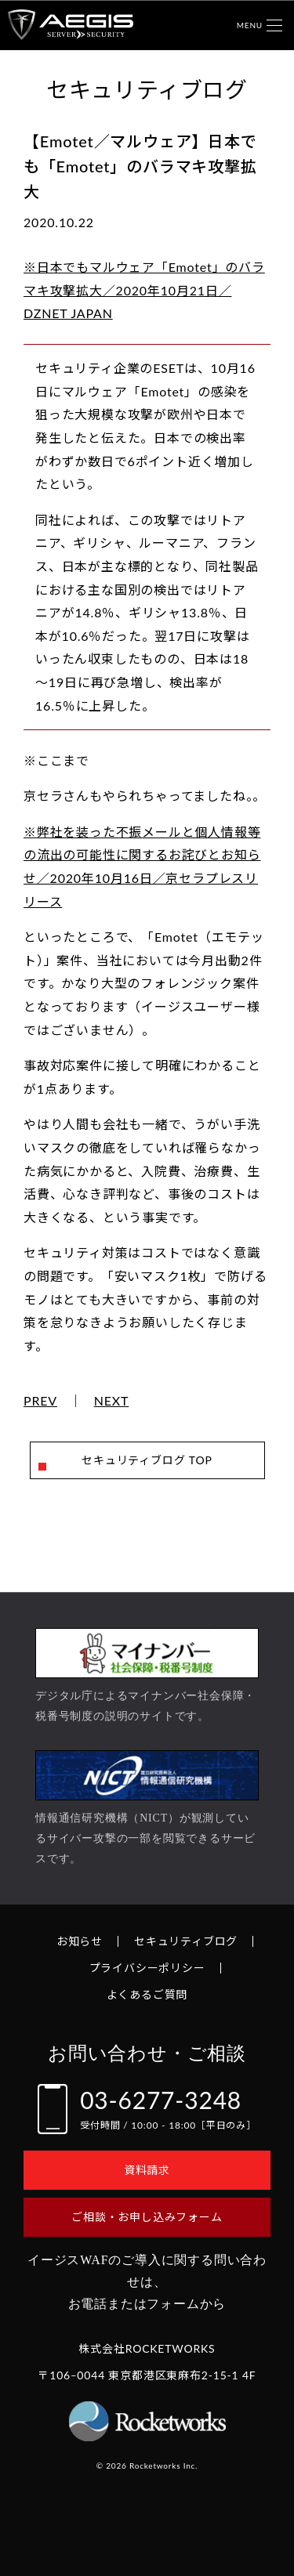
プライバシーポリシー (147, 1967)
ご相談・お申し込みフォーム (146, 2216)
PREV (40, 1401)
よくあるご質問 (147, 1994)
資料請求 (147, 2169)
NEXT (111, 1401)
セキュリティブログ (186, 1941)
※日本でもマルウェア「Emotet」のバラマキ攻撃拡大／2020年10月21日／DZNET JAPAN (144, 289)
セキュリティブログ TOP (147, 1460)
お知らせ (79, 1941)
